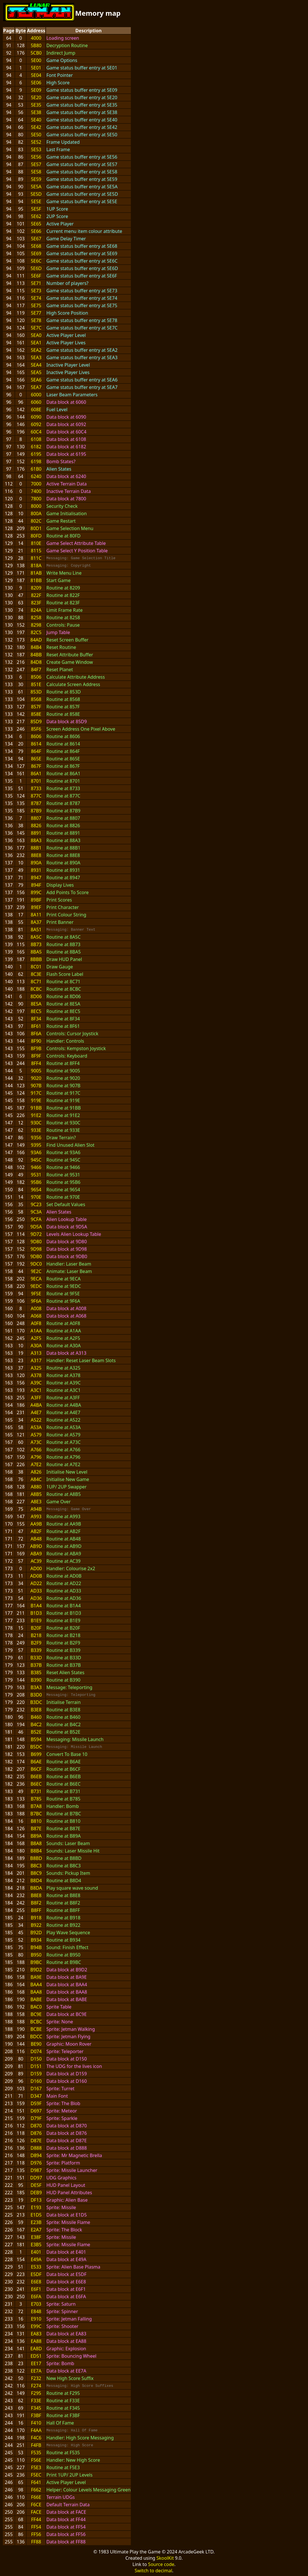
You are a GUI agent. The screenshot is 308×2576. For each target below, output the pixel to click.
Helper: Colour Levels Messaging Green (88, 2490)
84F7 (36, 669)
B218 (36, 1635)
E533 (36, 2267)
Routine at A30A (63, 1345)
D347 (36, 2096)
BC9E (36, 2014)
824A (36, 610)
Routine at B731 (63, 1791)
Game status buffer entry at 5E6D (82, 268)
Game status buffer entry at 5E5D (82, 194)
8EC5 (36, 1011)
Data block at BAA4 (66, 1984)
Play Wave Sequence (68, 1932)
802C (36, 521)
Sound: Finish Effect (67, 1947)
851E (36, 684)
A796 (36, 1457)
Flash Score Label (64, 974)
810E (36, 543)
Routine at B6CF (63, 1769)
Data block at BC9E (66, 2014)
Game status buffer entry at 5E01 (81, 68)
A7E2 (36, 1464)
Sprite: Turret (60, 2088)
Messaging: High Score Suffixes (79, 2385)
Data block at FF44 (65, 2519)
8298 (36, 625)
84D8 (36, 662)
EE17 (36, 2363)
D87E (36, 2140)
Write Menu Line (63, 573)
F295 (36, 2393)
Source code (161, 2564)
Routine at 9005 (63, 1071)
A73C (36, 1442)
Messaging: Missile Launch (74, 1739)
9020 (36, 1078)
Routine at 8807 (63, 818)
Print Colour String (66, 915)
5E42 (36, 127)
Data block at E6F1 (66, 2289)
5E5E (36, 201)
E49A (36, 2259)
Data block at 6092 (66, 424)
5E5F (36, 209)
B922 (36, 1925)
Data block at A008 (66, 1308)
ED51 (36, 2356)
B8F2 (36, 1903)
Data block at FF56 (65, 2534)
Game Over (58, 1501)
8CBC (36, 989)
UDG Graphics (61, 2178)
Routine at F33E (63, 2400)
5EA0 (36, 335)
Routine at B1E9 (63, 1620)
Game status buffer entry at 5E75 (81, 305)
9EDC (36, 1286)
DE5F (36, 2185)
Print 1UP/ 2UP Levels (69, 2475)
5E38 (36, 112)
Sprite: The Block (64, 2230)
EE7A (36, 2371)
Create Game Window (69, 662)
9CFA (36, 1219)
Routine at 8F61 (63, 1026)
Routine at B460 (63, 1717)
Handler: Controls (65, 1041)
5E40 (36, 120)
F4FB (36, 2445)
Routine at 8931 (63, 870)
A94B (36, 1509)
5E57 (36, 164)
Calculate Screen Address (73, 684)
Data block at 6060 (66, 402)
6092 (36, 424)
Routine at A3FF (63, 1397)
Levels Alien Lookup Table (73, 1234)
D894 (36, 2155)
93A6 (36, 1152)
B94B (36, 1947)
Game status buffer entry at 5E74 (81, 298)
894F (36, 885)
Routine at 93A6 (63, 1152)
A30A (36, 1345)
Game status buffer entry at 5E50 (81, 134)
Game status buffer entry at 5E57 (81, 164)
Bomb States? (60, 461)
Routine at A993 (63, 1516)
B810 (36, 1821)
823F (36, 602)
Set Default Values (65, 1204)
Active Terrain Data (66, 484)
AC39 (36, 1561)
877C (36, 796)
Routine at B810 (63, 1821)
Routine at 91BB (63, 1108)
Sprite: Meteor (61, 2111)
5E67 (36, 238)
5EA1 (36, 342)
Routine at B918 (63, 1917)
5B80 (36, 45)
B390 (36, 1680)
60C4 (36, 432)
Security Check (61, 506)
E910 (36, 2319)
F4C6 (36, 2438)
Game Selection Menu (69, 528)
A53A (36, 1427)
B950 (36, 1955)
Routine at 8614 (63, 744)
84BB (36, 655)
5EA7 (36, 387)
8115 (36, 550)
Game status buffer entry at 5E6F (81, 276)
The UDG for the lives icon (74, 2066)
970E (36, 1197)
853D (36, 692)
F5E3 (36, 2467)
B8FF (36, 1910)
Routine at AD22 (63, 1583)
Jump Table (58, 632)
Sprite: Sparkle (61, 2118)
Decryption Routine (67, 45)
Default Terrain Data (67, 2504)
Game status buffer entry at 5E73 (81, 290)
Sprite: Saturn (61, 2304)
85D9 (36, 721)
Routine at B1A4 (63, 1605)
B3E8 (36, 1709)
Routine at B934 (63, 1940)
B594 (36, 1739)
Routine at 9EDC (63, 1286)
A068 (36, 1316)
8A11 (36, 915)
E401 (36, 2252)
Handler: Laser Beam (68, 1264)
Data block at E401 (66, 2252)
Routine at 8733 (63, 788)
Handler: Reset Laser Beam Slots (81, 1360)
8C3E (36, 974)
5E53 (36, 149)
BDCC (36, 2036)
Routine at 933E (63, 1130)
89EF (36, 907)
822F (36, 595)
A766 (36, 1449)
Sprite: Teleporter (64, 2051)
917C (36, 1093)
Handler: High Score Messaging (80, 2438)
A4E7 (36, 1412)
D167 (36, 2088)
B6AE (36, 1761)
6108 (36, 439)
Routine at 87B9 (63, 811)
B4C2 (36, 1724)
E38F (36, 2237)
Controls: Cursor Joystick (72, 1033)
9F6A (36, 1301)
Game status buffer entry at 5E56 (81, 157)
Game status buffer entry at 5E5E (81, 201)
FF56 (36, 2534)
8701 (36, 781)
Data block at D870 (66, 2126)
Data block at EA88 (66, 2341)
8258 (36, 617)
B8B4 (36, 1851)
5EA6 (36, 380)
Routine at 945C (63, 1160)
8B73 (36, 944)
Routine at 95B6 (63, 1182)
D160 (36, 2081)
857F (36, 707)
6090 (36, 417)
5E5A (36, 186)
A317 (36, 1360)
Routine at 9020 (63, 1078)
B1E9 (36, 1620)
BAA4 (36, 1984)
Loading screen (62, 38)
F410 (36, 2423)
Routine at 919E (63, 1100)
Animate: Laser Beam (69, 1271)
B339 (36, 1650)
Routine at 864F (63, 751)
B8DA (36, 1888)
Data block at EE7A (66, 2371)
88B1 (36, 848)
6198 (36, 461)
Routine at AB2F (63, 1531)
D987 (36, 2170)
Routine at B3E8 (63, 1709)
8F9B (36, 1048)
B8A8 (36, 1843)
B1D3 (36, 1613)
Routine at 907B (63, 1085)
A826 (36, 1472)
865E (36, 759)
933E (36, 1130)
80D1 (36, 528)
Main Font (57, 2096)
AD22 (36, 1583)
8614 (36, 744)
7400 (36, 491)
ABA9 (36, 1553)
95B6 (36, 1182)
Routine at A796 (63, 1457)
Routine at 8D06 (63, 996)
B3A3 (36, 1687)
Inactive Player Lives (67, 372)
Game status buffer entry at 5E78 (81, 320)
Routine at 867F (63, 766)
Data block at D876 (66, 2133)
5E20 (36, 97)
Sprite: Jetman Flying (68, 2036)
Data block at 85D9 (66, 721)
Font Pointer (59, 75)
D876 (36, 2133)
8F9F (36, 1056)
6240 (36, 476)
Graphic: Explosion (66, 2348)
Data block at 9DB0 (66, 1256)
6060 (36, 402)
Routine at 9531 (63, 1175)
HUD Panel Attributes (69, 2192)
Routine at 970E (63, 1197)
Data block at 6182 (66, 446)
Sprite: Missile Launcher (71, 2170)
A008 (36, 1308)
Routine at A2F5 (63, 1338)
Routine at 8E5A (63, 1004)
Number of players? (67, 283)
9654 (36, 1189)
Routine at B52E (63, 1732)
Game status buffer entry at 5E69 (81, 253)
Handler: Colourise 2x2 (70, 1568)
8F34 (36, 1019)
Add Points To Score (67, 892)
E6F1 (36, 2289)
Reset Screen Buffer (67, 640)
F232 (36, 2378)
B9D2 (36, 1970)
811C (36, 558)
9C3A (36, 1212)
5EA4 (36, 365)
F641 (36, 2482)
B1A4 (36, 1605)
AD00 (36, 1568)
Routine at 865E (63, 759)
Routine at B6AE (63, 1761)
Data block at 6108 (66, 439)
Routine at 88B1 (63, 848)
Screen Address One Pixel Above (80, 729)
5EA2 (36, 350)
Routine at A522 (63, 1420)
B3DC (36, 1702)
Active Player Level (66, 335)
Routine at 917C (63, 1093)
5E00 (36, 60)
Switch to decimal (153, 2570)
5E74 (36, 298)
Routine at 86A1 (63, 773)
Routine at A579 (63, 1435)
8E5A (36, 1004)
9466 (36, 1167)
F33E (36, 2400)
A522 (36, 1420)
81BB (36, 580)
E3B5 (36, 2244)
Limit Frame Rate (64, 610)
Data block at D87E (66, 2140)
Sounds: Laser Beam (68, 1843)
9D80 (36, 1241)
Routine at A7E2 (63, 1464)
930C (36, 1123)
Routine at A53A (63, 1427)
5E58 (36, 172)
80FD (36, 536)
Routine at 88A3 (63, 840)
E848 (36, 2311)
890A (36, 863)
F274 (36, 2386)
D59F (36, 2103)
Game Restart (61, 521)
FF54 (36, 2527)
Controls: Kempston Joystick (76, 1048)
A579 (36, 1435)
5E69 (36, 253)
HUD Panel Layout (65, 2185)
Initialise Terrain (63, 1702)
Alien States (58, 469)
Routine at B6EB (63, 1776)
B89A (36, 1836)
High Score (57, 82)
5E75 (36, 305)
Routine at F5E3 (63, 2467)
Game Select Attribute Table (76, 543)
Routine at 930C (63, 1123)
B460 (36, 1717)
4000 (36, 38)
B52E (36, 1732)
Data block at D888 (66, 2148)
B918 (36, 1917)
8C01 (36, 967)
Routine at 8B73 (63, 944)
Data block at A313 (66, 1353)
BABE (36, 1999)
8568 (36, 699)
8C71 (36, 981)
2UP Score (57, 216)
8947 (36, 877)
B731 (36, 1791)
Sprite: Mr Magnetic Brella (74, 2155)
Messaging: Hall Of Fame (71, 2430)
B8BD (36, 1858)
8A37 (36, 922)
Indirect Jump (60, 53)
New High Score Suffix (69, 2378)
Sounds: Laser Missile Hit (72, 1851)
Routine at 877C (63, 796)
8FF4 (36, 1063)
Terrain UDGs (60, 2497)
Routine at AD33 (63, 1591)
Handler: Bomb (62, 1806)
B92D (36, 1932)
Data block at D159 (66, 2074)
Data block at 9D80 (66, 1241)
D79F (36, 2118)
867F (36, 766)
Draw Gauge (59, 967)
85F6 (36, 729)
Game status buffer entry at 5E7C (81, 328)
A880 (36, 1487)
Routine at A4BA (63, 1405)
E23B (36, 2222)
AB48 (36, 1539)
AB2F (36, 1531)
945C (36, 1160)
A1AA (36, 1331)
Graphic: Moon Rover (68, 2044)
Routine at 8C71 (63, 981)
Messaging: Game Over (68, 1509)
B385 (36, 1672)
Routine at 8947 (63, 877)
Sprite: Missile (61, 2207)
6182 (36, 446)
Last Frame (58, 149)
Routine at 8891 (63, 833)
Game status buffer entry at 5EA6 (81, 380)
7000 (36, 484)
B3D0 (36, 1695)
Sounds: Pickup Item (68, 1873)
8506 (36, 677)
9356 (36, 1137)
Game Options (61, 60)
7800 (36, 498)
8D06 (36, 996)
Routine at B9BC (63, 1962)
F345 (36, 2408)
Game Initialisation (66, 513)
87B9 (36, 811)
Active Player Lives (65, 342)
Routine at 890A (63, 863)
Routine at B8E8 (63, 1895)
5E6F (36, 276)
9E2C (36, 1271)
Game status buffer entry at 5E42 (81, 127)
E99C (36, 2326)
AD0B (36, 1576)
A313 (36, 1353)
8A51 (36, 929)
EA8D (36, 2348)
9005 (36, 1071)
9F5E (36, 1293)
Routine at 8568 (63, 699)
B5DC (36, 1747)
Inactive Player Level (68, 365)
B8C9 (36, 1873)
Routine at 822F (63, 595)
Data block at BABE (66, 1999)
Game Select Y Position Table (77, 550)
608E (36, 409)
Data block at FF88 (65, 2542)
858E (36, 714)
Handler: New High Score (73, 2460)
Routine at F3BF (63, 2415)
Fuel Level (56, 409)
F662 (36, 2490)
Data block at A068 (66, 1316)
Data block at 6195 (66, 454)
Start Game (58, 580)
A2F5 (36, 1338)
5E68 (36, 246)
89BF (36, 900)
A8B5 (36, 1494)
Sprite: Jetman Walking (70, 2029)
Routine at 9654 (63, 1189)
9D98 (36, 1249)
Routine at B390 (63, 1680)
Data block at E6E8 (66, 2282)
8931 (36, 870)
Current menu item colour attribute (84, 231)
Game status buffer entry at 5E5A (81, 186)
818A (36, 565)
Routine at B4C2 (63, 1724)
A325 (36, 1368)
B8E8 (36, 1895)
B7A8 (36, 1806)
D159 (36, 2074)
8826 (36, 825)
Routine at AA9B (63, 1524)
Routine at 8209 (63, 588)
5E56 (36, 157)
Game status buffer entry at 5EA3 (81, 357)
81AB (36, 573)
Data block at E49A (66, 2259)
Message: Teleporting (69, 1687)
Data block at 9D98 (66, 1249)
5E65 (36, 224)
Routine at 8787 (63, 803)
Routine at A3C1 (63, 1390)
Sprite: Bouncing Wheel (71, 2356)
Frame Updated (63, 142)
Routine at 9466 (63, 1167)
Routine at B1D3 (63, 1613)
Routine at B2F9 (63, 1643)
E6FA (36, 2296)
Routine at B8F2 (63, 1903)
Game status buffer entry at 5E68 (81, 246)
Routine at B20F (63, 1628)
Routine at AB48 (63, 1539)
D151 (36, 2066)
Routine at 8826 (63, 825)
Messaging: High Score (69, 2445)
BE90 (36, 2044)
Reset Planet (59, 669)
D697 (36, 2111)
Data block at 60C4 (66, 432)
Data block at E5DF (66, 2274)
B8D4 (36, 1880)
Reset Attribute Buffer (69, 655)
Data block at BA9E (66, 1977)
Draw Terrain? (61, 1137)
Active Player (60, 224)
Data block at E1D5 (66, 2215)
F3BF (36, 2415)
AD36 (36, 1598)
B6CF (36, 1769)
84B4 (36, 647)
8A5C (36, 937)
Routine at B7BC (63, 1813)
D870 (36, 2126)
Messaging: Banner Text (70, 929)
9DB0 (36, 1256)
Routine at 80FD (63, 536)
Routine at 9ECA (63, 1279)
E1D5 (36, 2215)
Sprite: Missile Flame (68, 2222)
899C (36, 892)
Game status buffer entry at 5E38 (81, 112)
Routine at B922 (63, 1925)
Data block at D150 (66, 2059)
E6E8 (36, 2282)
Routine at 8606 (63, 736)
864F (36, 751)
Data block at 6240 (66, 476)
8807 (36, 818)
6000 (36, 394)
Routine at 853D (63, 692)
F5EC (36, 2475)
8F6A (36, 1033)
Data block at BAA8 (66, 1992)
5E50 (36, 134)
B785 (36, 1799)
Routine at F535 (63, 2452)
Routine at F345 (63, 2408)
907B (36, 1085)
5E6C (36, 261)
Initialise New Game (67, 1479)
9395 (36, 1145)
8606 (36, 736)
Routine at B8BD (63, 1858)
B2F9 (36, 1643)
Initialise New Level (66, 1472)
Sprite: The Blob (63, 2103)
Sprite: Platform (63, 2163)
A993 (36, 1516)
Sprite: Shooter (62, 2326)
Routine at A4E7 (63, 1412)
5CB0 (36, 53)
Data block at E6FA (66, 2296)
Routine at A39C (63, 1383)
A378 (36, 1375)
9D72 (36, 1234)
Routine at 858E (63, 714)
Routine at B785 (63, 1799)
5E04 (36, 75)
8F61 (36, 1026)
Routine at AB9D (63, 1546)
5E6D (36, 268)
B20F (36, 1628)
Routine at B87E (63, 1828)
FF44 (36, 2519)
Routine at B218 (63, 1635)
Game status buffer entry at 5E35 (81, 105)
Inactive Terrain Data (68, 491)
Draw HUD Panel (64, 959)
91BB (36, 1108)
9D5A (36, 1227)
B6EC (36, 1784)
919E (36, 1100)
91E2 (36, 1115)
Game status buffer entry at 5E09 (81, 90)
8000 (36, 506)
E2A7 (36, 2230)
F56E (36, 2460)
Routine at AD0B (63, 1576)
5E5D (36, 194)
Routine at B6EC (63, 1784)
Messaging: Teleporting (70, 1694)
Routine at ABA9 (63, 1553)
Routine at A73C (63, 1442)
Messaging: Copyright (68, 565)
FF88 (36, 2542)
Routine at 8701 (63, 781)
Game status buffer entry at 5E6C (81, 261)
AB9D (36, 1546)
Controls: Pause (63, 625)
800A (36, 513)
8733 (36, 788)
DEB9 (36, 2192)
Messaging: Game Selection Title (80, 558)
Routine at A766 (63, 1449)
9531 (36, 1175)
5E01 (36, 68)
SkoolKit (165, 2558)
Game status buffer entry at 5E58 (81, 172)
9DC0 (36, 1264)
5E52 (36, 142)
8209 (36, 588)
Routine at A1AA (63, 1331)
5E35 (36, 105)
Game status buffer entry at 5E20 (81, 97)
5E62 (36, 216)
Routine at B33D (63, 1657)
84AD (36, 640)
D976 (36, 2163)
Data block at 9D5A (66, 1227)
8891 (36, 833)
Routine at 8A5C (63, 937)
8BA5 (36, 952)
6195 (36, 454)
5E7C (36, 328)
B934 (36, 1940)
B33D (36, 1657)
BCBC (36, 2022)
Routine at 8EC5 (63, 1011)
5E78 (36, 320)
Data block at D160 (66, 2081)
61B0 (36, 469)
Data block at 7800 (66, 498)
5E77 (36, 313)
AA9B (36, 1524)
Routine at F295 (63, 2393)
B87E (36, 1828)
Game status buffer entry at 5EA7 (81, 387)
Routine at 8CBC (63, 989)
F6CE (36, 2504)
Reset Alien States (65, 1672)
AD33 (36, 1591)
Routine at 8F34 (63, 1019)
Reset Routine (61, 647)
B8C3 (36, 1865)
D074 (36, 2051)
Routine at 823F (63, 602)
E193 (36, 2207)
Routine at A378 (63, 1375)
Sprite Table (58, 2007)
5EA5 (36, 372)
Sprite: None (59, 2022)
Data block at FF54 (65, 2527)
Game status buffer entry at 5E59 (81, 179)
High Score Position (67, 313)
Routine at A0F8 (63, 1323)
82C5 (36, 632)
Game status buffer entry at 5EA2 (81, 350)
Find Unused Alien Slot (70, 1145)
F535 (36, 2452)
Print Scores (59, 900)
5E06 (36, 82)
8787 (36, 803)
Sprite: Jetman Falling (69, 2319)
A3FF (36, 1397)
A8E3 (36, 1501)
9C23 (36, 1204)
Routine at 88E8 (63, 855)
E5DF (36, 2274)
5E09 (36, 90)
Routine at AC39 (63, 1561)
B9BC (36, 1962)
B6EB (36, 1776)
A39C (36, 1383)
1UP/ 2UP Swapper (66, 1487)
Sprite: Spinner (62, 2311)
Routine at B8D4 (63, 1880)
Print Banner (59, 922)
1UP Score (57, 209)
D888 (36, 2148)
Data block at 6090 (66, 417)
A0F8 (36, 1323)
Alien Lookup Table (66, 1219)
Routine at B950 (63, 1955)
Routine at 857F (63, 707)
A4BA (36, 1405)
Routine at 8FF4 (62, 1063)
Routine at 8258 (63, 617)
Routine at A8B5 (63, 1494)
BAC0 (36, 2007)
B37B (36, 1665)
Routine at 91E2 (63, 1115)
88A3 (36, 840)
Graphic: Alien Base (67, 2200)
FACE (36, 2512)
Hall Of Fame (60, 2423)
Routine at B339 (63, 1650)
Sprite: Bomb (60, 2363)
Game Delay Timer (66, 238)
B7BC (36, 1813)
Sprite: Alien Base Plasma (73, 2267)
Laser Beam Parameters (71, 394)
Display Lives (60, 885)
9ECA (36, 1279)
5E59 (36, 179)
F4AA (36, 2430)
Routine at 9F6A (63, 1301)
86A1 (36, 773)
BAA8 (36, 1992)
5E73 (36, 290)
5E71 (36, 283)
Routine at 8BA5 (63, 952)
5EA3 (36, 357)
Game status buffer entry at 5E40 (81, 120)
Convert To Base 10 (66, 1754)
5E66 (36, 231)
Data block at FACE (66, 2512)
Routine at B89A (63, 1836)
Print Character (62, 907)
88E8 (36, 855)
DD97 (36, 2178)
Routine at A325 (63, 1368)
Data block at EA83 (66, 2334)
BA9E (36, 1977)
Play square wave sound (72, 1888)
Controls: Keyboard (66, 1056)
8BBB (36, 959)
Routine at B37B (63, 1665)
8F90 (36, 1041)
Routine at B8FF (63, 1910)
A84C (36, 1479)
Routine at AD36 (63, 1598)
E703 (36, 2304)
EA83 (36, 2334)
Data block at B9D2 (66, 1970)
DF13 (36, 2200)
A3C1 (36, 1390)
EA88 (36, 2341)
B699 (36, 1754)
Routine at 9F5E (63, 1293)
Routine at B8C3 (63, 1865)
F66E (36, 2497)
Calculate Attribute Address (75, 677)
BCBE (36, 2029)
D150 (36, 2059)
